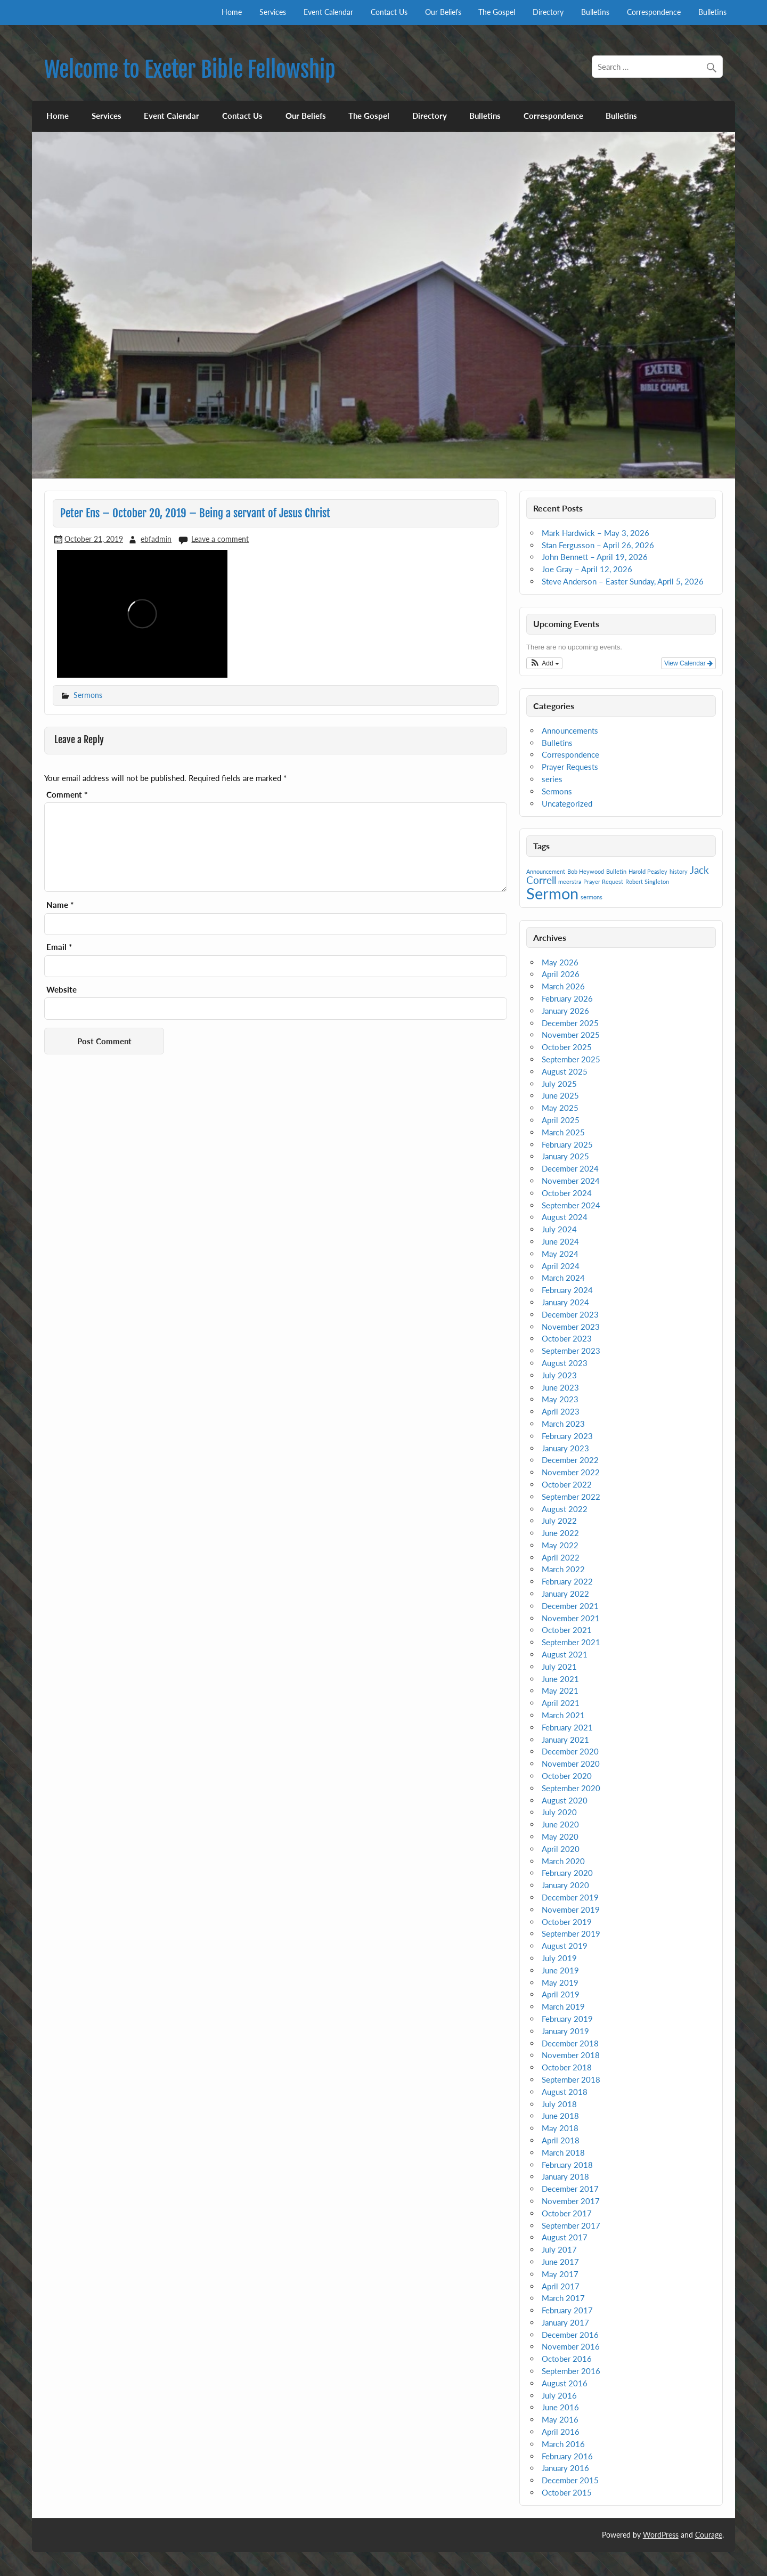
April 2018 (561, 2140)
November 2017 (571, 2201)
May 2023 (560, 1399)
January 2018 (565, 2176)
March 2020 (563, 1861)
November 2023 (571, 1326)
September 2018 (571, 2079)
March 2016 (563, 2444)
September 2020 (571, 1788)
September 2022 (571, 1496)
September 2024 (571, 1205)
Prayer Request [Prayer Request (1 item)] (603, 881)
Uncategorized (567, 803)
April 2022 (561, 1557)
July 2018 (559, 2104)
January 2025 (565, 1156)
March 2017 (563, 2298)
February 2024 (567, 1290)
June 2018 (560, 2115)
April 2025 (561, 1120)
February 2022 (567, 1581)
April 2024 (561, 1266)
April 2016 (561, 2431)
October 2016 (567, 2358)
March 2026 (563, 986)
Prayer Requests (570, 766)
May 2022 (560, 1545)
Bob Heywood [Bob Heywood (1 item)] (585, 871)
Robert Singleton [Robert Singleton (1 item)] (647, 881)
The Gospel (496, 12)
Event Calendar (328, 12)
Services (272, 12)
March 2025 (563, 1132)
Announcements (570, 730)
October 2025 (567, 1047)
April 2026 (561, 974)
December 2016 (570, 2334)
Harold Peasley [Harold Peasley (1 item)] (648, 871)
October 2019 (567, 1922)
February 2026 (567, 998)
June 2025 (560, 1095)
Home (232, 12)
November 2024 (571, 1180)
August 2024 (565, 1217)
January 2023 (565, 1448)
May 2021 (560, 1690)
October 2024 (567, 1193)
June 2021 (560, 1679)
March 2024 (563, 1277)
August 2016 (565, 2383)
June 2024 (560, 1241)
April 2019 (561, 1994)
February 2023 (567, 1436)
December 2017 (570, 2188)
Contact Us (389, 12)
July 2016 (559, 2395)
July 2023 (559, 1375)
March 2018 (563, 2152)
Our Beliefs (443, 12)
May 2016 (560, 2419)
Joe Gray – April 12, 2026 (587, 569)
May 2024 (560, 1253)
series (552, 779)
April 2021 (561, 1703)
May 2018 (560, 2128)
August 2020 (565, 1800)
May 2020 (560, 1836)
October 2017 (567, 2213)
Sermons (88, 695)
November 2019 (571, 1909)
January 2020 (565, 1885)
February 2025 (567, 1144)
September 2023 (571, 1350)
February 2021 (567, 1727)
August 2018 (565, 2091)
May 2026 (560, 962)
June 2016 (560, 2407)
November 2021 (571, 1618)
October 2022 (567, 1484)
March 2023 (563, 1423)
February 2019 (567, 2019)
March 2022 (563, 1569)
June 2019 (560, 1970)
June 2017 (560, 2261)
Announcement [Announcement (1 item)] (545, 871)
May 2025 (560, 1107)
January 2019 (565, 2031)
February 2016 (567, 2456)
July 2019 (559, 1958)
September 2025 (571, 1059)
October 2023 (567, 1338)
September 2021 (571, 1642)
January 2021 (565, 1739)
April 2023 (561, 1411)
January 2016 (565, 2468)
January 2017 (565, 2322)
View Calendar (688, 663)
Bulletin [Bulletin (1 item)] (616, 871)
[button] (544, 663)
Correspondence (654, 12)
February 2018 (567, 2164)
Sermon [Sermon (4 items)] (552, 893)
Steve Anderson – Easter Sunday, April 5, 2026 (623, 581)
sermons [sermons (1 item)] (591, 896)
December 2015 (570, 2480)
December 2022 (570, 1460)
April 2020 (561, 1849)
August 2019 (565, 1946)
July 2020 (559, 1812)
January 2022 (565, 1593)
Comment (66, 795)
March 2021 (563, 1715)
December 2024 (570, 1168)
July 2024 (559, 1229)
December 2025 (570, 1023)
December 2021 (570, 1606)
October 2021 (567, 1630)
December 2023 (570, 1314)
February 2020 (567, 1873)
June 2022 (560, 1533)
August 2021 (565, 1654)
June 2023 (560, 1387)
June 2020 (560, 1824)
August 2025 (565, 1071)
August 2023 (565, 1363)
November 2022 (571, 1472)
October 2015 (567, 2492)
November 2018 (571, 2055)
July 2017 (559, 2249)
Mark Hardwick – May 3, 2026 (595, 533)
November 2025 (571, 1034)
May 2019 (560, 1982)
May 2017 (560, 2274)
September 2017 (571, 2225)
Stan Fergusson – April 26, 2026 (598, 545)
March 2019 (563, 2006)
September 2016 (571, 2371)
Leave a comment (220, 538)
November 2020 (571, 1763)
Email (59, 947)
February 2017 (567, 2310)
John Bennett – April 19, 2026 (595, 557)
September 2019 (571, 1933)
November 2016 (571, 2346)
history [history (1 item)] (679, 871)
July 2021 (559, 1666)
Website (61, 990)
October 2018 (567, 2067)
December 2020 (570, 1751)
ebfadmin (156, 538)
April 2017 (561, 2286)
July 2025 (559, 1083)
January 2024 (565, 1302)
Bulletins (595, 12)
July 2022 (559, 1520)
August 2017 (565, 2237)
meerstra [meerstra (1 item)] (569, 881)
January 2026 (565, 1010)
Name (60, 905)
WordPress (661, 2534)
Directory (548, 12)
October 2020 (567, 1776)
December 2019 (570, 1897)
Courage (708, 2534)
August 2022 (565, 1509)
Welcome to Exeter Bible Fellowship (190, 69)
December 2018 (570, 2043)
